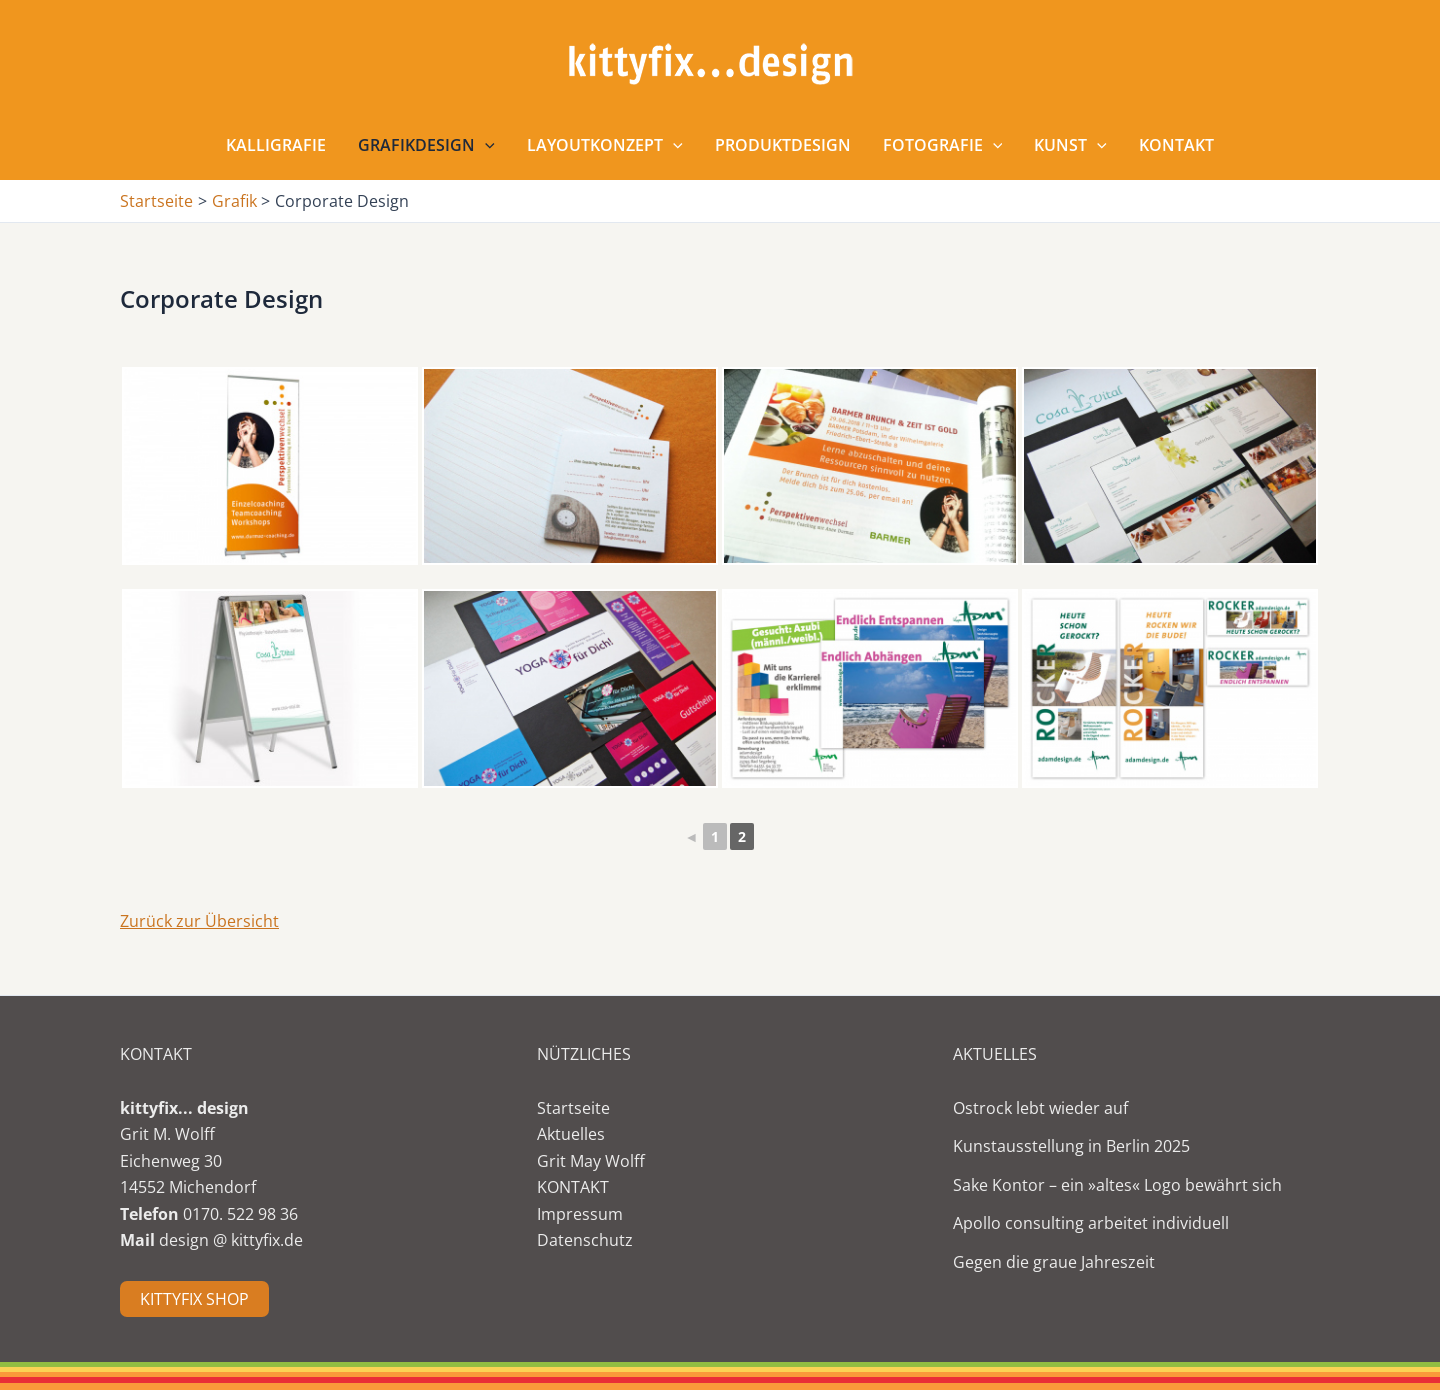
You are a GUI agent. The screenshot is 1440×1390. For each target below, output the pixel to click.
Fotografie (943, 145)
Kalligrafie (276, 145)
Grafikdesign (426, 145)
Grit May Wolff (591, 1161)
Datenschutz (585, 1240)
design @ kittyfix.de (231, 1240)
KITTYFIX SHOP (194, 1299)
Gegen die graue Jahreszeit (1054, 1262)
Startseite (573, 1108)
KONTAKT (573, 1187)
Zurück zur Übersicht (199, 921)
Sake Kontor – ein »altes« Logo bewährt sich (1117, 1185)
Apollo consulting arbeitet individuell (1091, 1223)
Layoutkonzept (605, 145)
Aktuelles (571, 1134)
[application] (485, 145)
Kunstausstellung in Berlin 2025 (1071, 1146)
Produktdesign (783, 145)
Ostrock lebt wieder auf (1040, 1108)
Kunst (1070, 145)
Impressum (580, 1214)
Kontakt (1176, 145)
